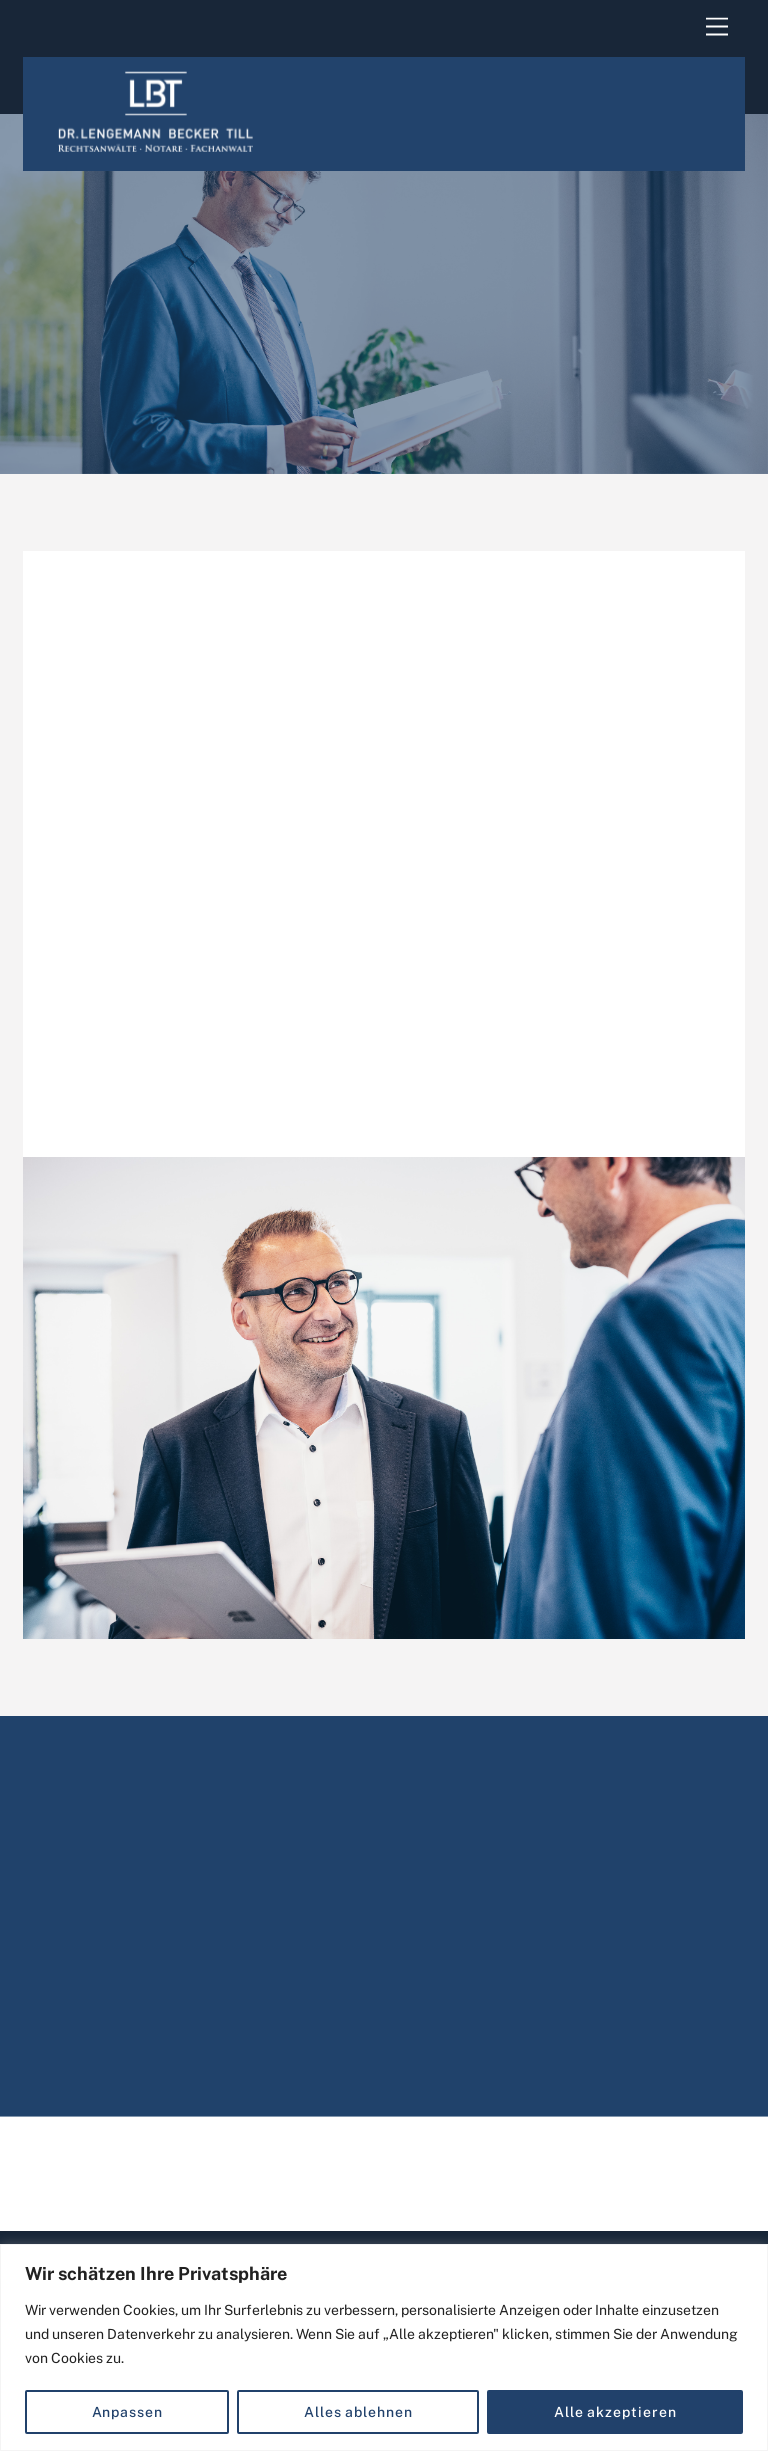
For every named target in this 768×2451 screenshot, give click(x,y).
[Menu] (717, 27)
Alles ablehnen (358, 2412)
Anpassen (127, 2412)
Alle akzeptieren (615, 2412)
